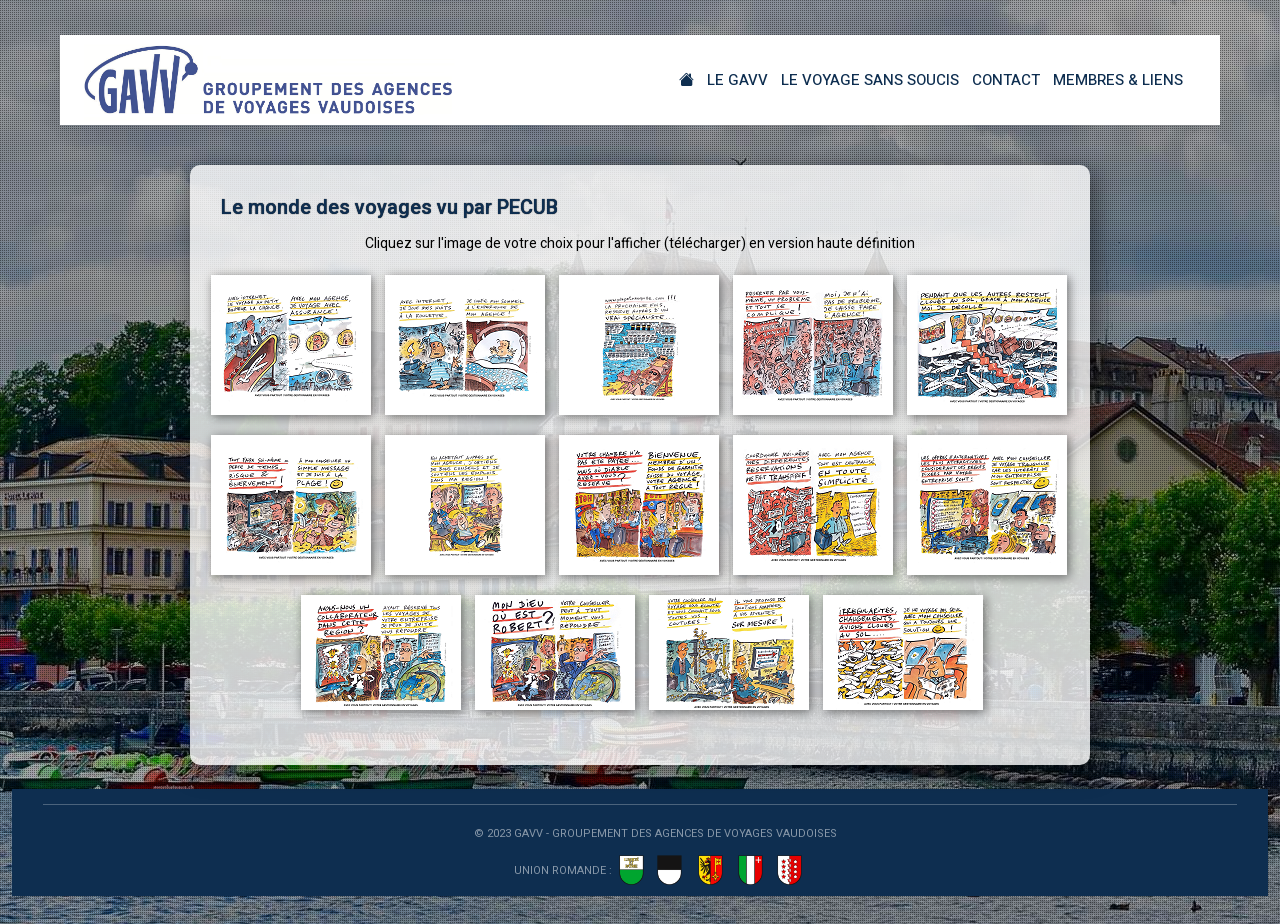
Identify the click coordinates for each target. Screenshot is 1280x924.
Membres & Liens (1118, 80)
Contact (1006, 80)
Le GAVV (737, 80)
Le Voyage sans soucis (870, 80)
